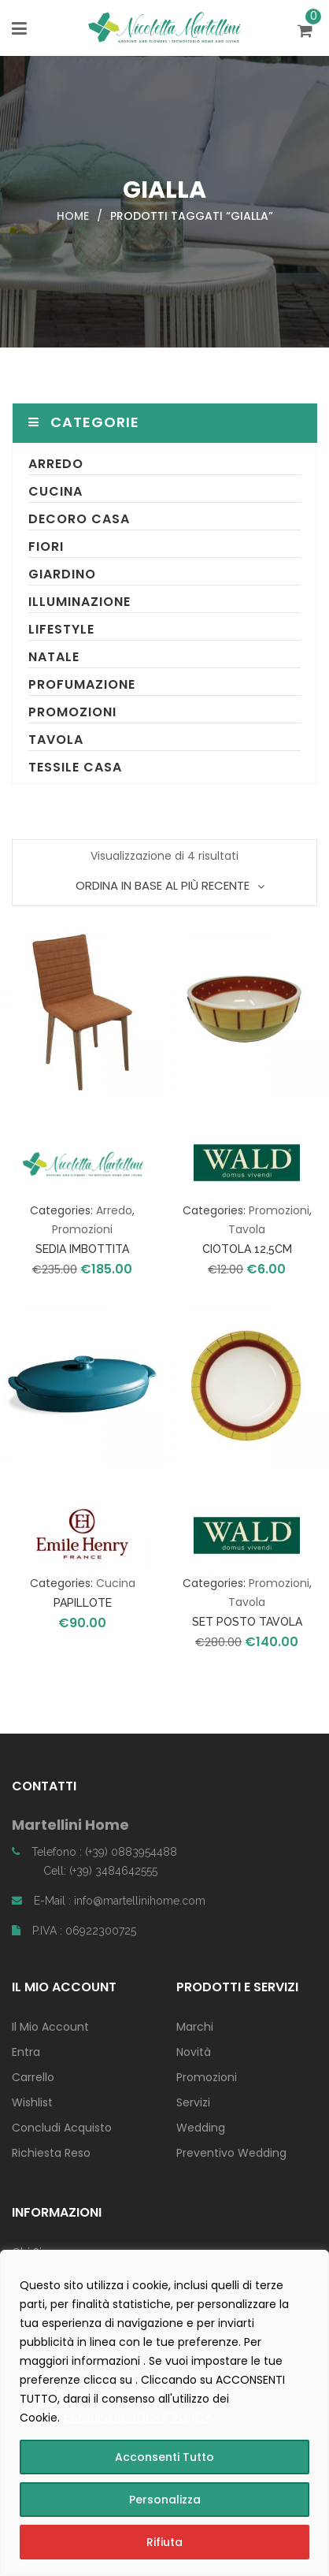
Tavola (55, 739)
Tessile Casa (75, 767)
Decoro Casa (79, 519)
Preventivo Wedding (231, 2153)
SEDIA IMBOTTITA (82, 1249)
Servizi (193, 2102)
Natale (53, 657)
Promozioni (72, 712)
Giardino (62, 574)
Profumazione (81, 684)
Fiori (46, 546)
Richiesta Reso (51, 2153)
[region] (164, 2413)
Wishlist (32, 2102)
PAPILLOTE (83, 1603)
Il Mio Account (50, 2027)
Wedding (200, 2128)
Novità (193, 2052)
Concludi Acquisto (62, 2128)
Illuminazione (79, 602)
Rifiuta (164, 2542)
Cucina (55, 491)
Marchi (194, 2027)
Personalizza (165, 2499)
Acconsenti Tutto (164, 2457)
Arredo (55, 464)
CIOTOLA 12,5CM (247, 1249)
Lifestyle (61, 629)
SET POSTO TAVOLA (247, 1621)
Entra (26, 2052)
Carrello (33, 2077)
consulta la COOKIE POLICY (137, 2417)
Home (73, 216)
